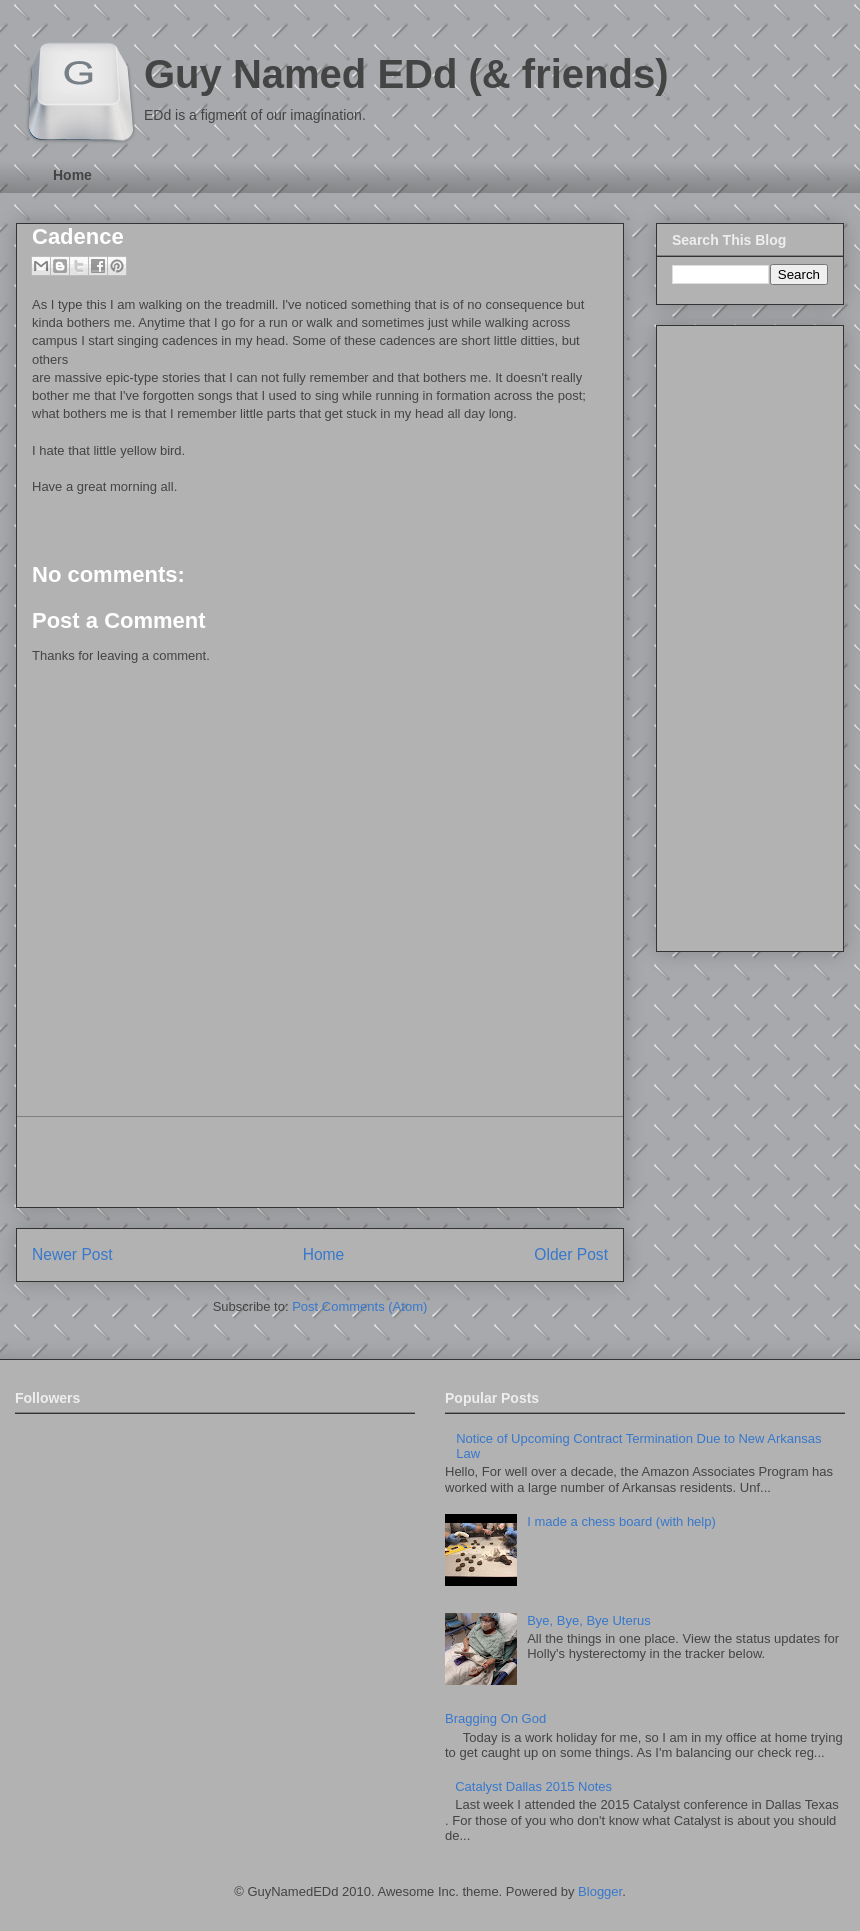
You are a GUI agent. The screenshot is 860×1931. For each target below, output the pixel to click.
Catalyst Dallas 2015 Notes (533, 1786)
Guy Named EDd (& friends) (406, 74)
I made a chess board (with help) (621, 1521)
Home (72, 175)
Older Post (571, 1254)
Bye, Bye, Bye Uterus (589, 1620)
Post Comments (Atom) (359, 1306)
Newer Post (72, 1254)
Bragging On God (495, 1718)
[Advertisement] (320, 1162)
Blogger (600, 1891)
